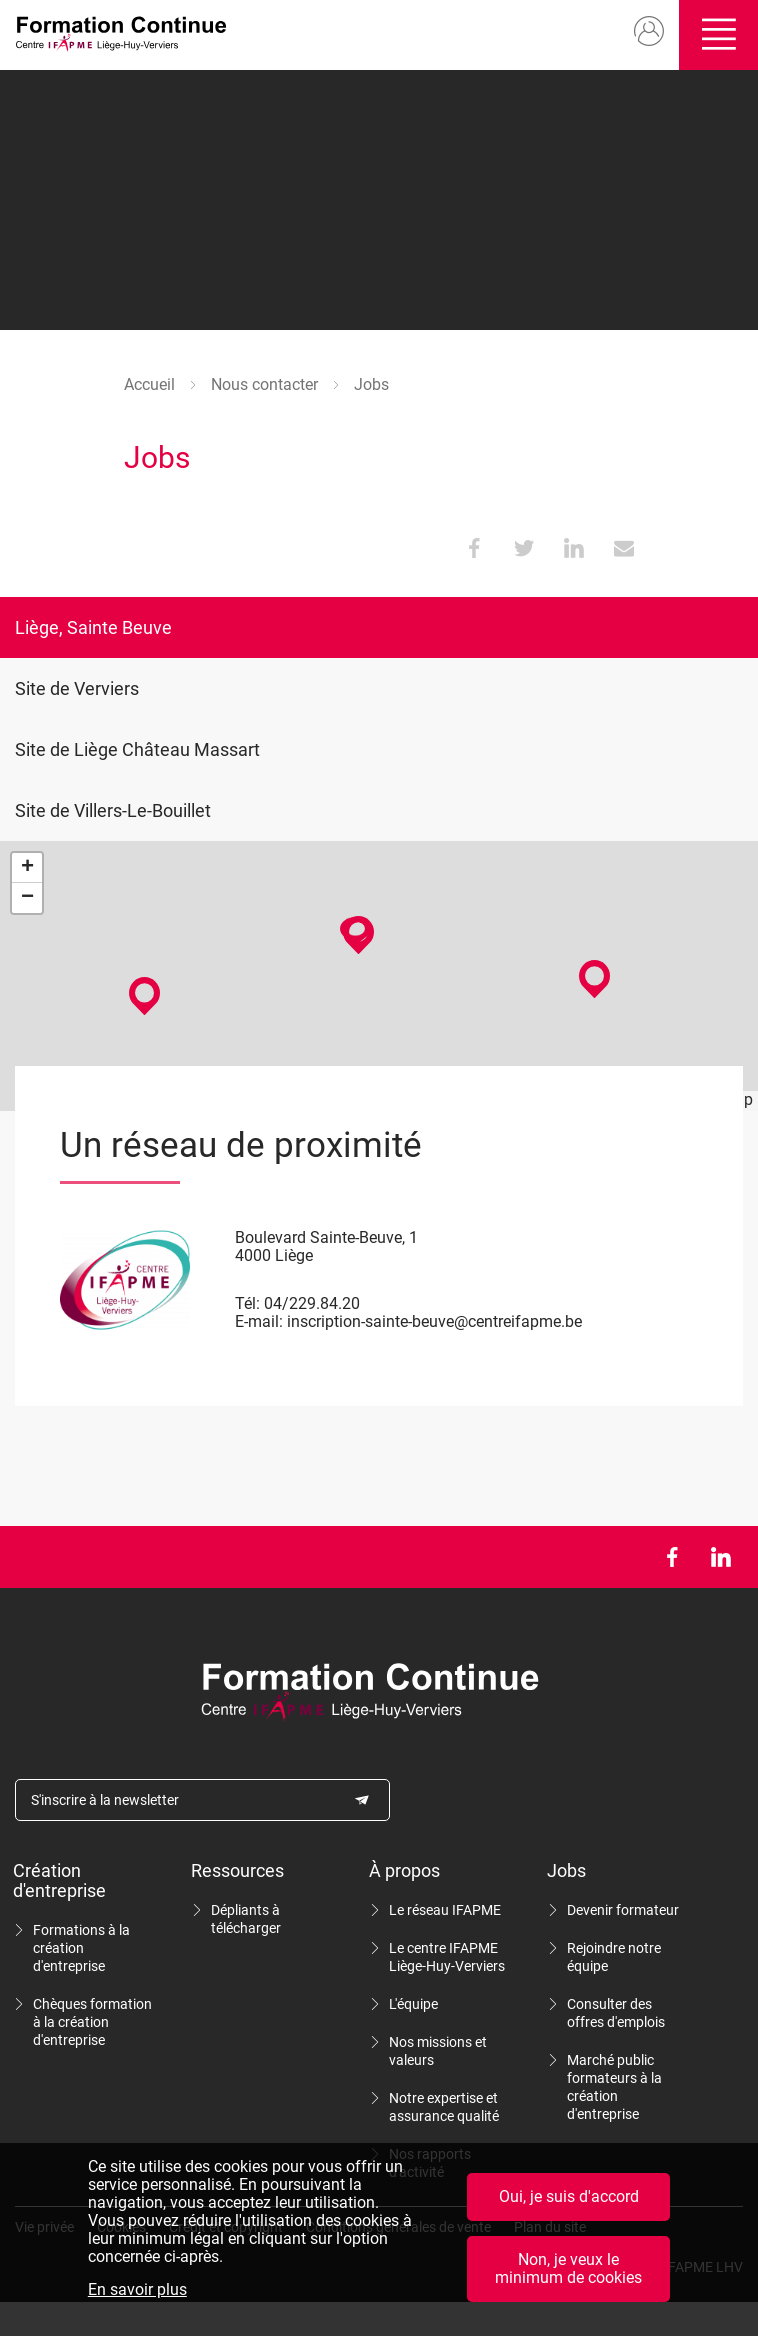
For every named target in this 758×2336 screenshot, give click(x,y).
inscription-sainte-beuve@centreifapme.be (434, 1321)
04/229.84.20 (312, 1303)
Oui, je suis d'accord (569, 2196)
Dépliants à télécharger (246, 1919)
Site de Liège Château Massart (137, 749)
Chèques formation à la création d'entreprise (92, 2022)
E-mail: (259, 1321)
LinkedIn (720, 1557)
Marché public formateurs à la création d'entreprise (614, 2087)
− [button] (27, 898)
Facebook (671, 1557)
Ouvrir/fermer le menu (714, 35)
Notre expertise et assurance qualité (444, 2107)
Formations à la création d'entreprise (81, 1948)
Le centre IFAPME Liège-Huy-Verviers (447, 1957)
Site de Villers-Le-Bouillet (113, 810)
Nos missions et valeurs (438, 2051)
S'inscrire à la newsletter (105, 1800)
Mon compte (640, 32)
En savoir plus (137, 2290)
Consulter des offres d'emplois (616, 2013)
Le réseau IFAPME (445, 1910)
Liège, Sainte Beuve (93, 627)
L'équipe (413, 2004)
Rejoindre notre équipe (614, 1957)
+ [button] (27, 868)
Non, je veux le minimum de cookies (568, 2268)
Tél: (247, 1303)
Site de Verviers (77, 688)
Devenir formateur (623, 1910)
